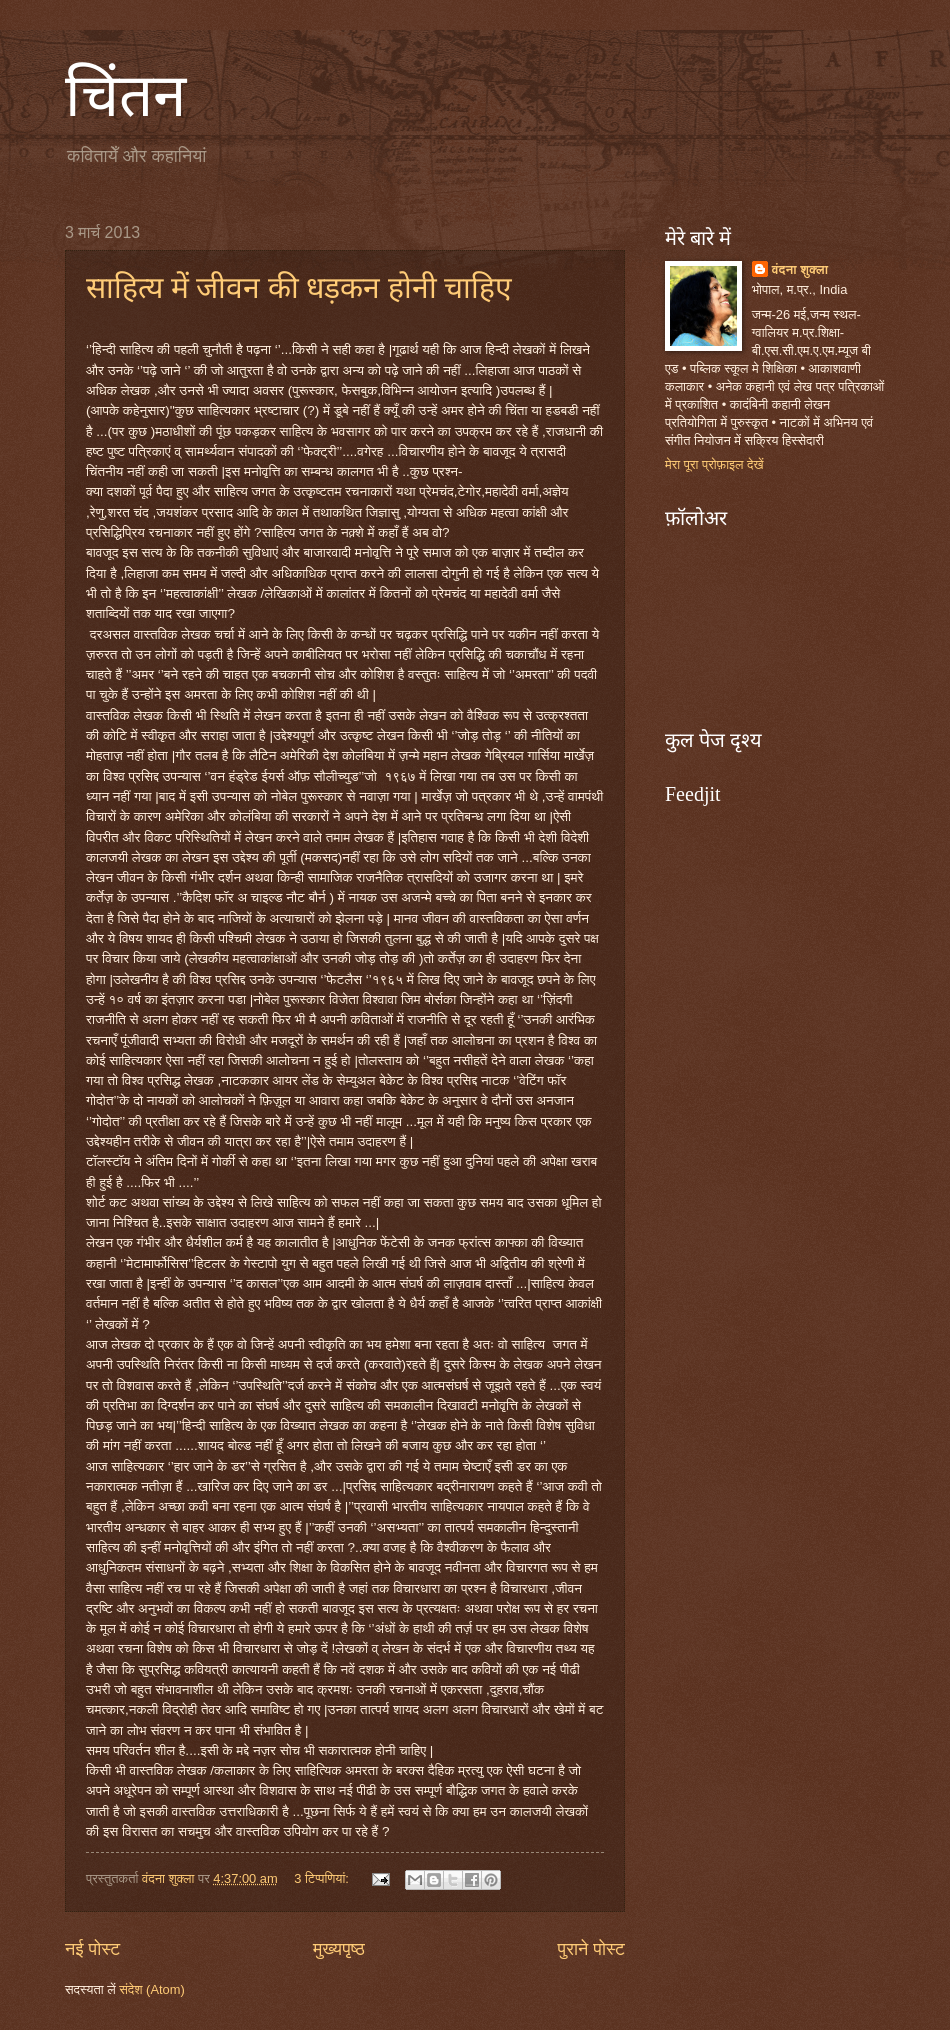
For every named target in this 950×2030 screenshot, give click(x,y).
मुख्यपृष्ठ (339, 1949)
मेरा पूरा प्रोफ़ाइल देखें (714, 464)
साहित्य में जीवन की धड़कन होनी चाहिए (299, 287)
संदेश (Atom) (152, 1989)
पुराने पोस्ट (591, 1949)
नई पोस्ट (92, 1949)
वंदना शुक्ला (800, 269)
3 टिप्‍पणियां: (323, 1878)
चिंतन (125, 96)
